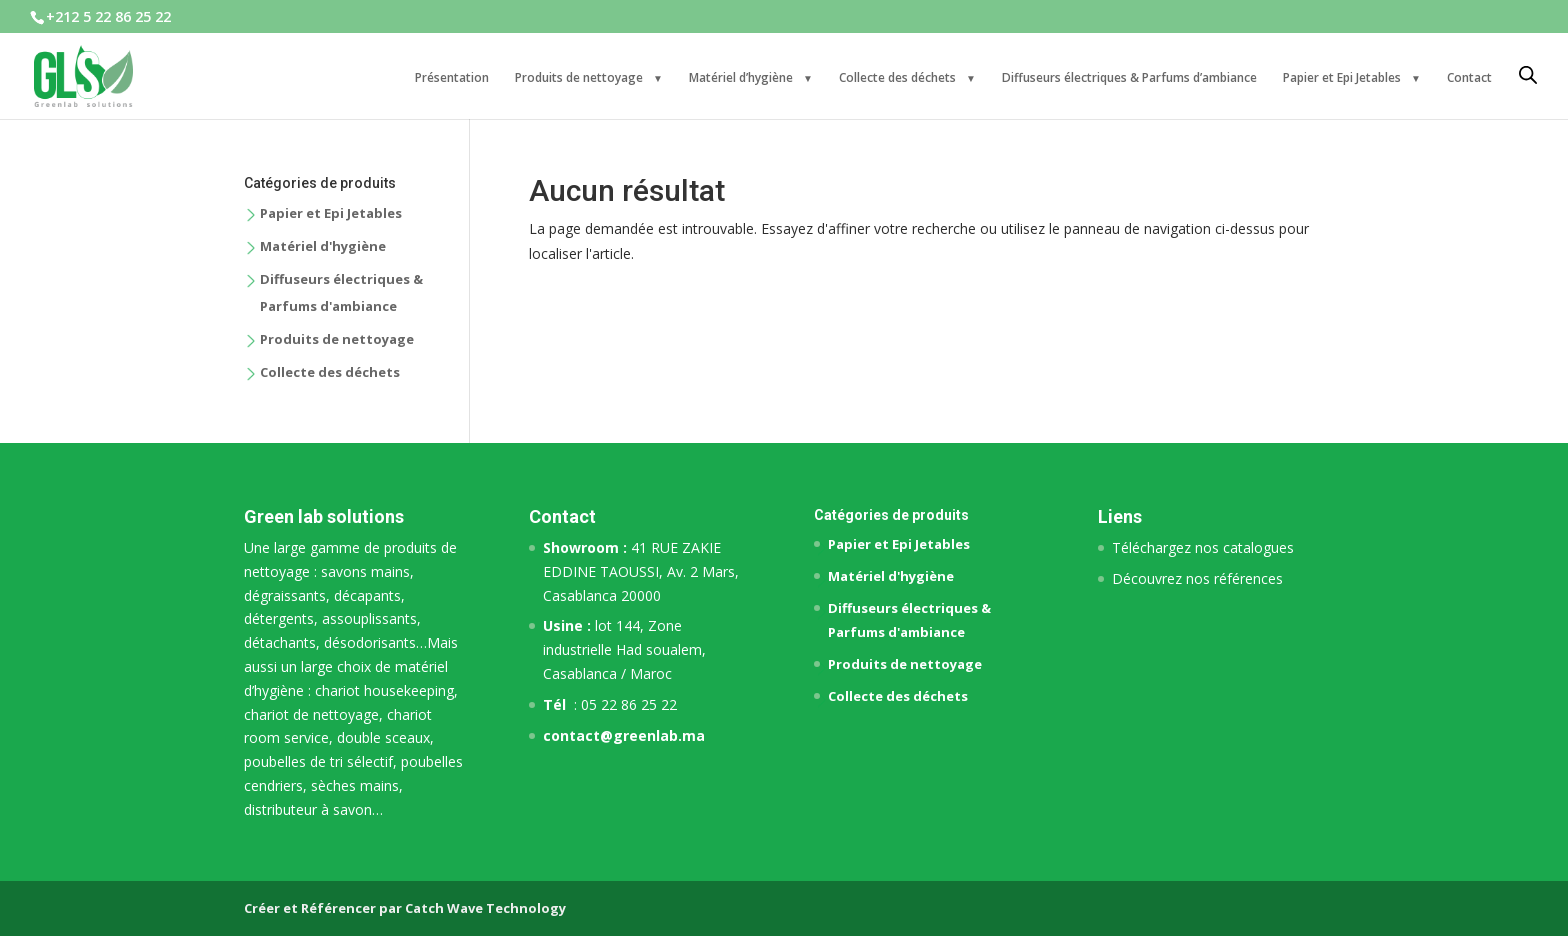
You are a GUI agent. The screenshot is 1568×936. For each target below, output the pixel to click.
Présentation (452, 78)
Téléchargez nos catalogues (1203, 547)
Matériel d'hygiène (323, 246)
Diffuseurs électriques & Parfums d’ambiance (1129, 78)
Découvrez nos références (1197, 578)
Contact (1469, 78)
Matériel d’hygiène (741, 78)
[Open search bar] (1528, 76)
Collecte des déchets (897, 78)
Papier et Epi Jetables (1342, 78)
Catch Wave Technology (485, 908)
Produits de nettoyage (579, 78)
